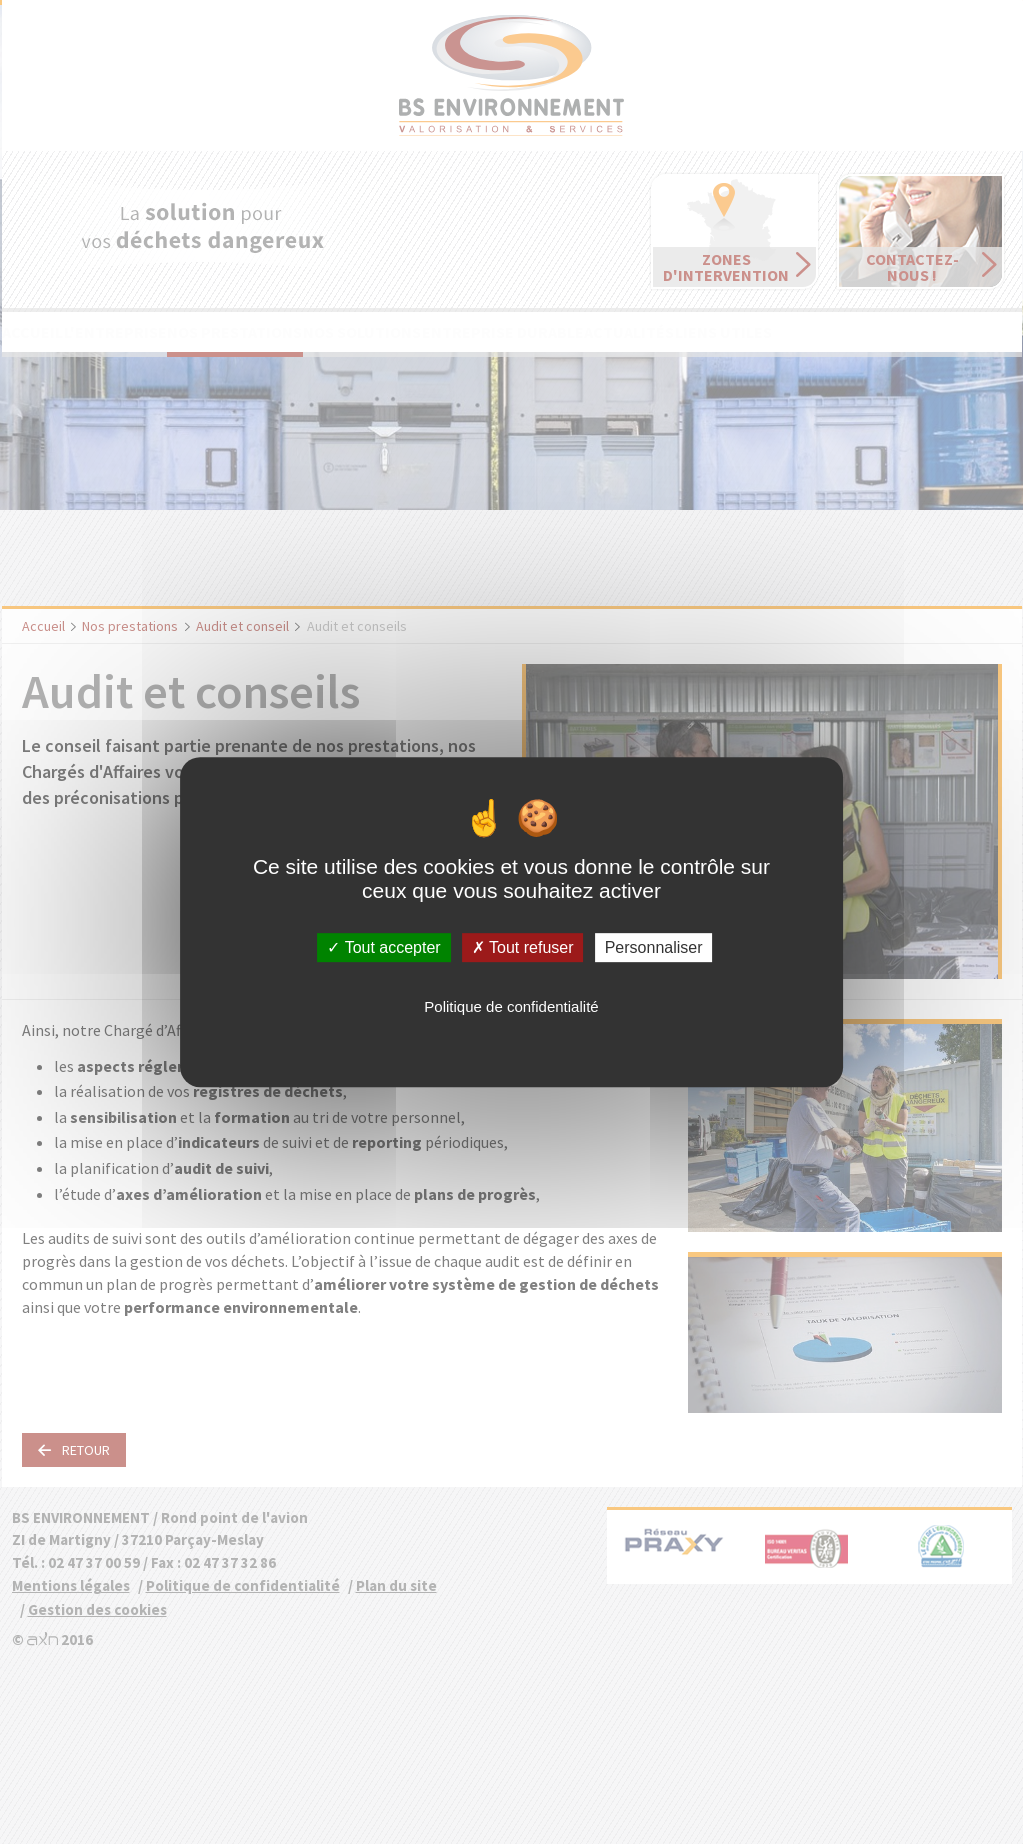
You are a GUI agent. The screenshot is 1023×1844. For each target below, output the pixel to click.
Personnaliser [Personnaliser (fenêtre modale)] (654, 947)
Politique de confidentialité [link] (511, 1006)
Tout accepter (383, 947)
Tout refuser (523, 947)
